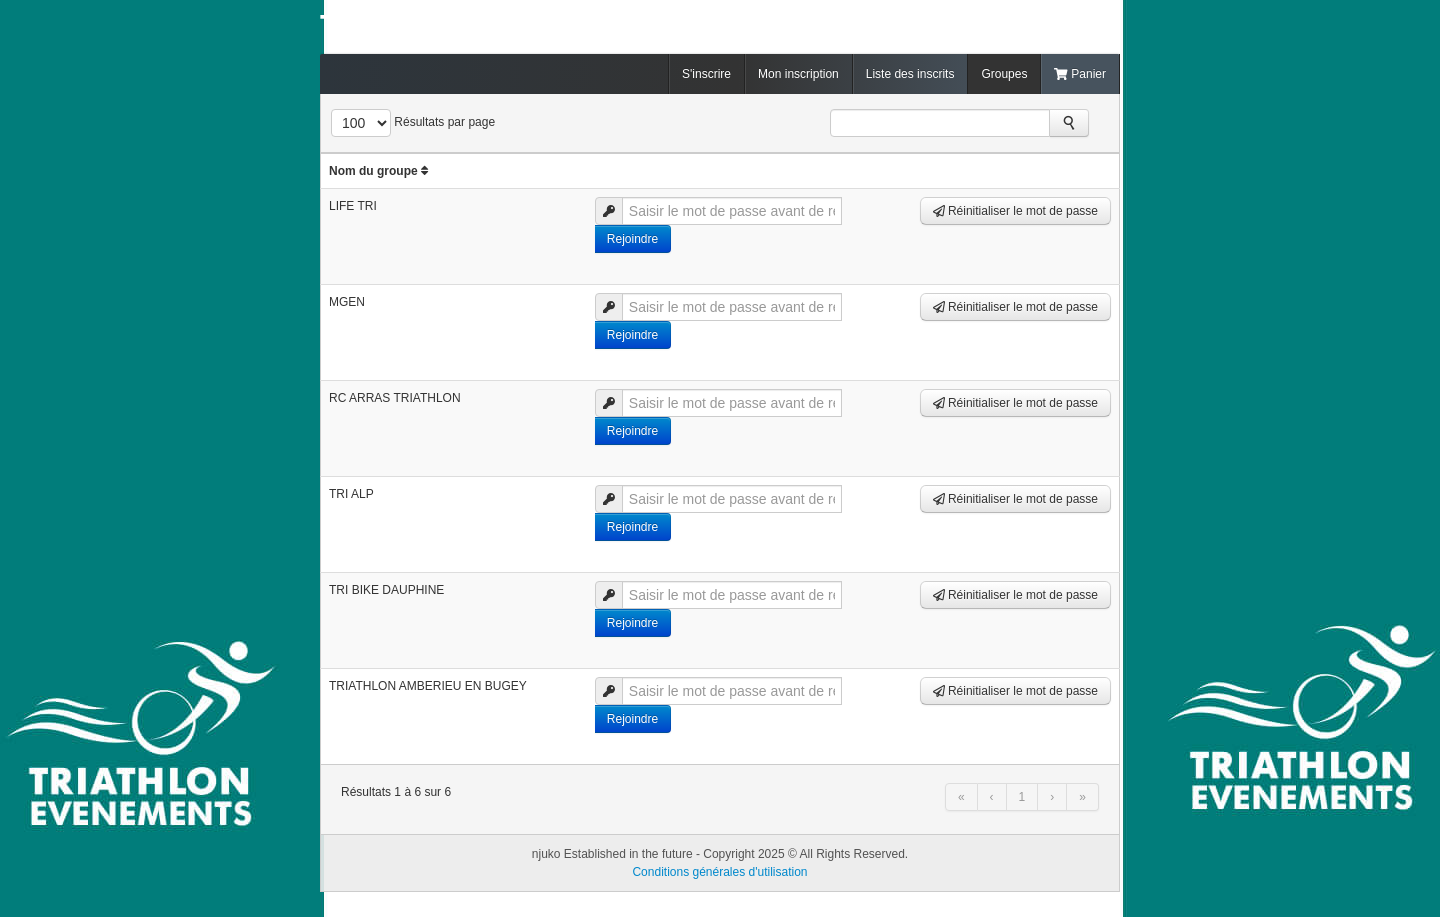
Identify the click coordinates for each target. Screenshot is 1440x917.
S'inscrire (706, 74)
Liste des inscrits (910, 74)
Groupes (1004, 74)
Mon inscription (798, 74)
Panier (1080, 74)
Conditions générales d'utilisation (719, 872)
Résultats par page (444, 122)
